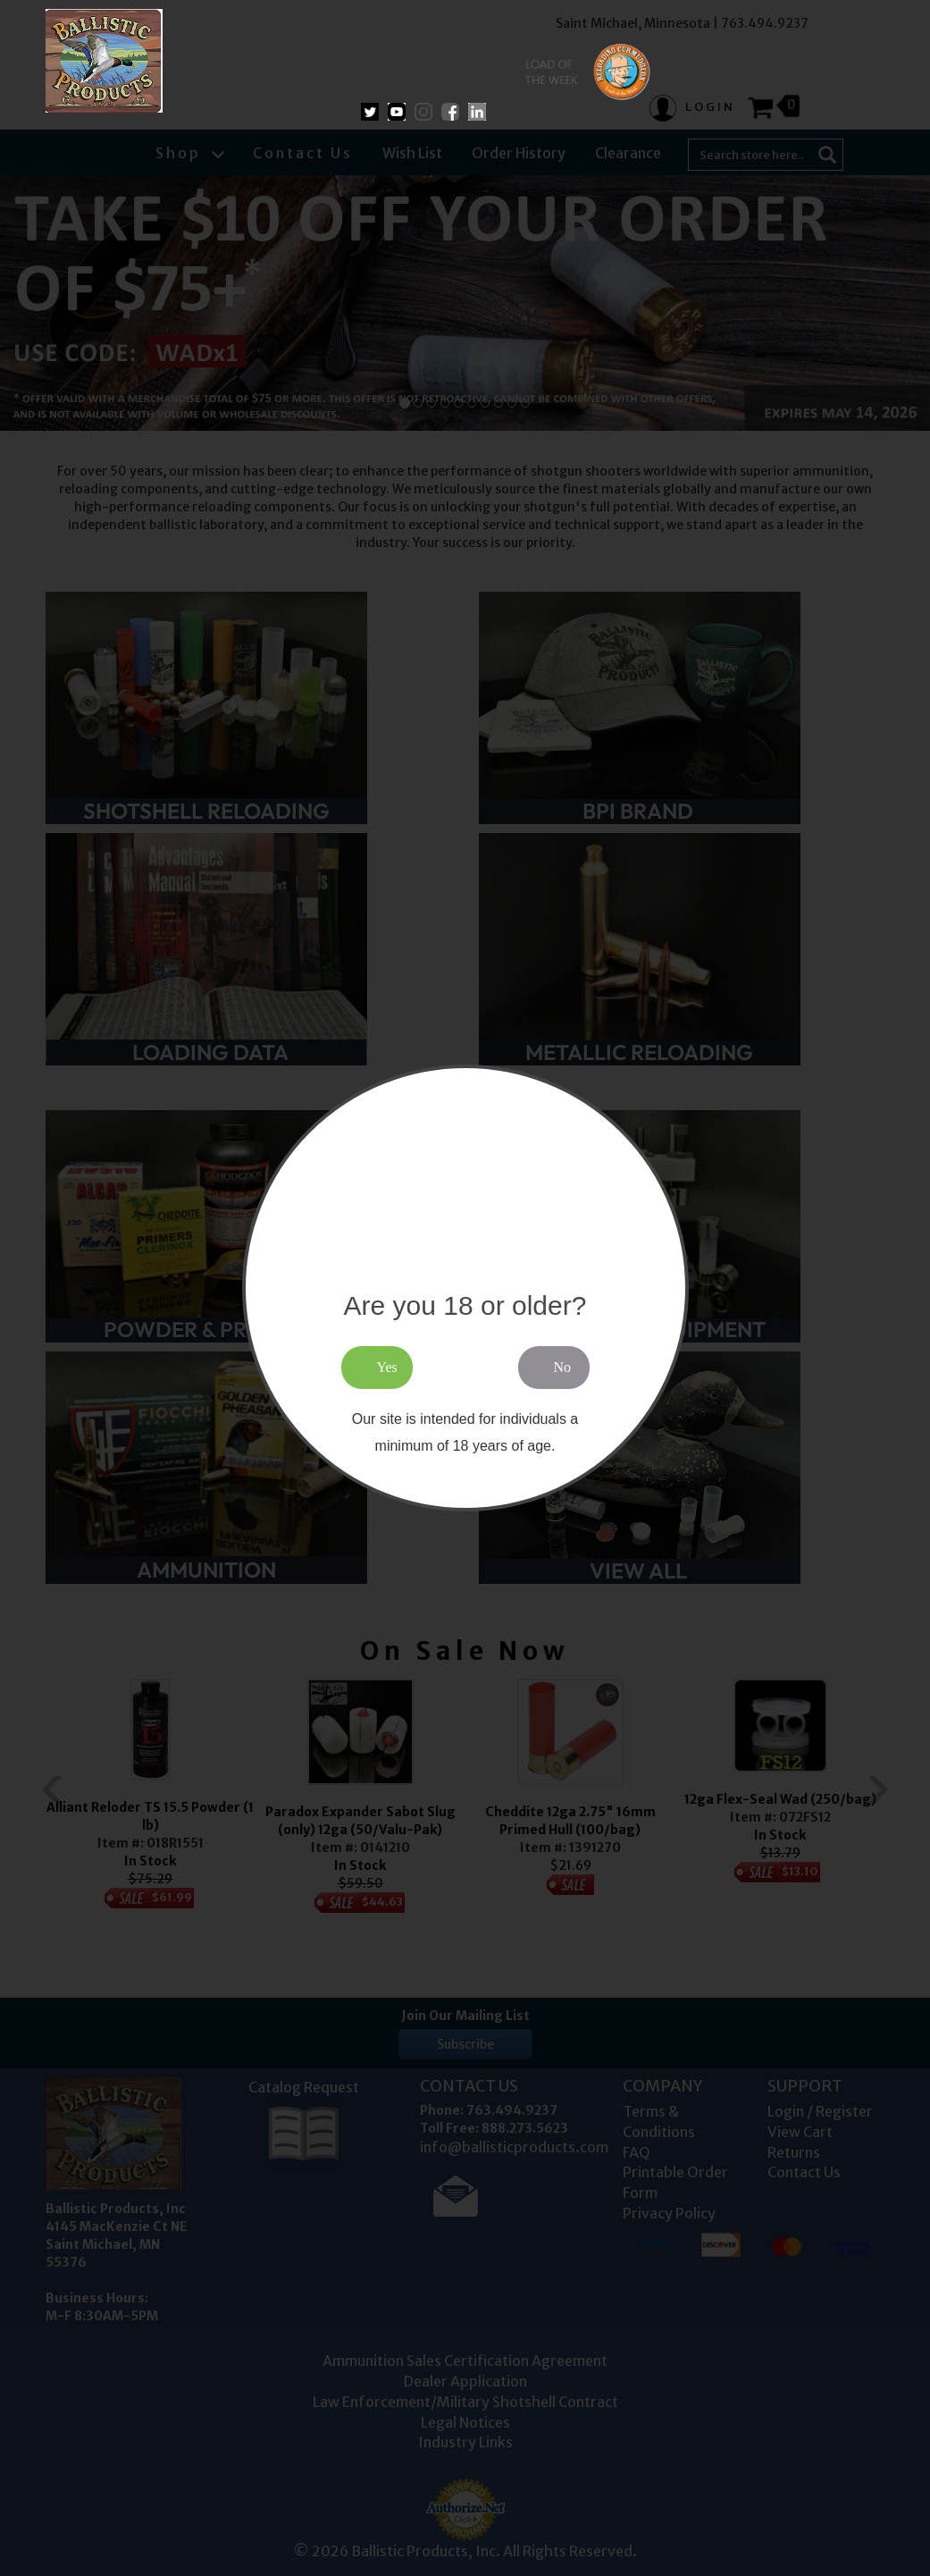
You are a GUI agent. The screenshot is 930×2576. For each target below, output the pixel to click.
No (563, 1367)
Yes (387, 1367)
